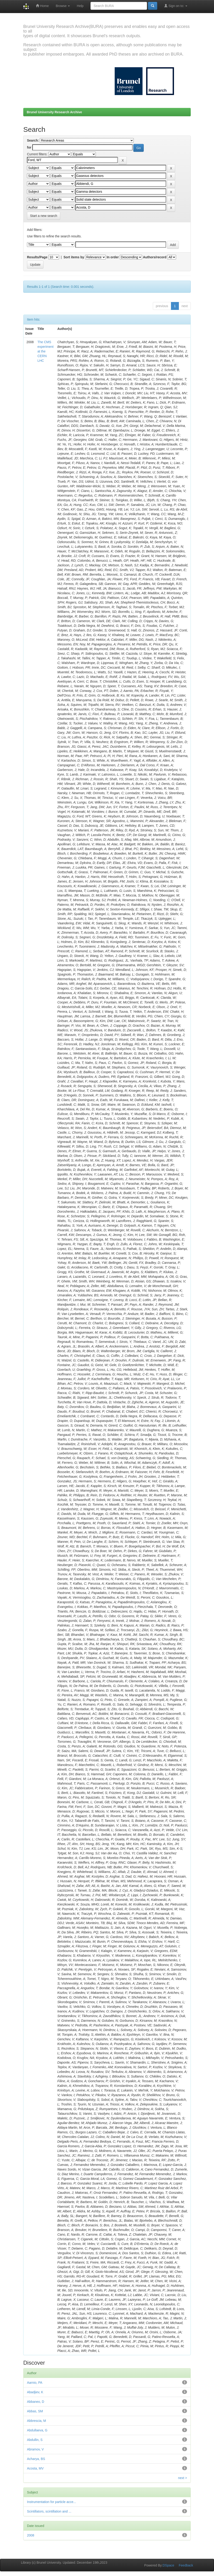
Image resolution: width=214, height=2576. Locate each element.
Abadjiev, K (35, 2392)
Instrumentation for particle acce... (51, 2502)
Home (42, 6)
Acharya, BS (36, 2459)
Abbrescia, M (36, 2421)
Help (80, 6)
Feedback (186, 2565)
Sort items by (74, 257)
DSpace (168, 2565)
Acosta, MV (35, 2468)
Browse (63, 6)
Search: (33, 140)
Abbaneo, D (35, 2401)
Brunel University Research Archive (54, 112)
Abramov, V (35, 2449)
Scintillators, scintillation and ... (49, 2511)
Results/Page (37, 257)
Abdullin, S (35, 2440)
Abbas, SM (35, 2411)
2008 (30, 2535)
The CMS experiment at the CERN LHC (45, 351)
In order (113, 257)
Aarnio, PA (34, 2382)
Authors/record (154, 257)
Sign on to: (175, 6)
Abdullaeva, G (37, 2430)
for (29, 147)
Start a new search (43, 216)
